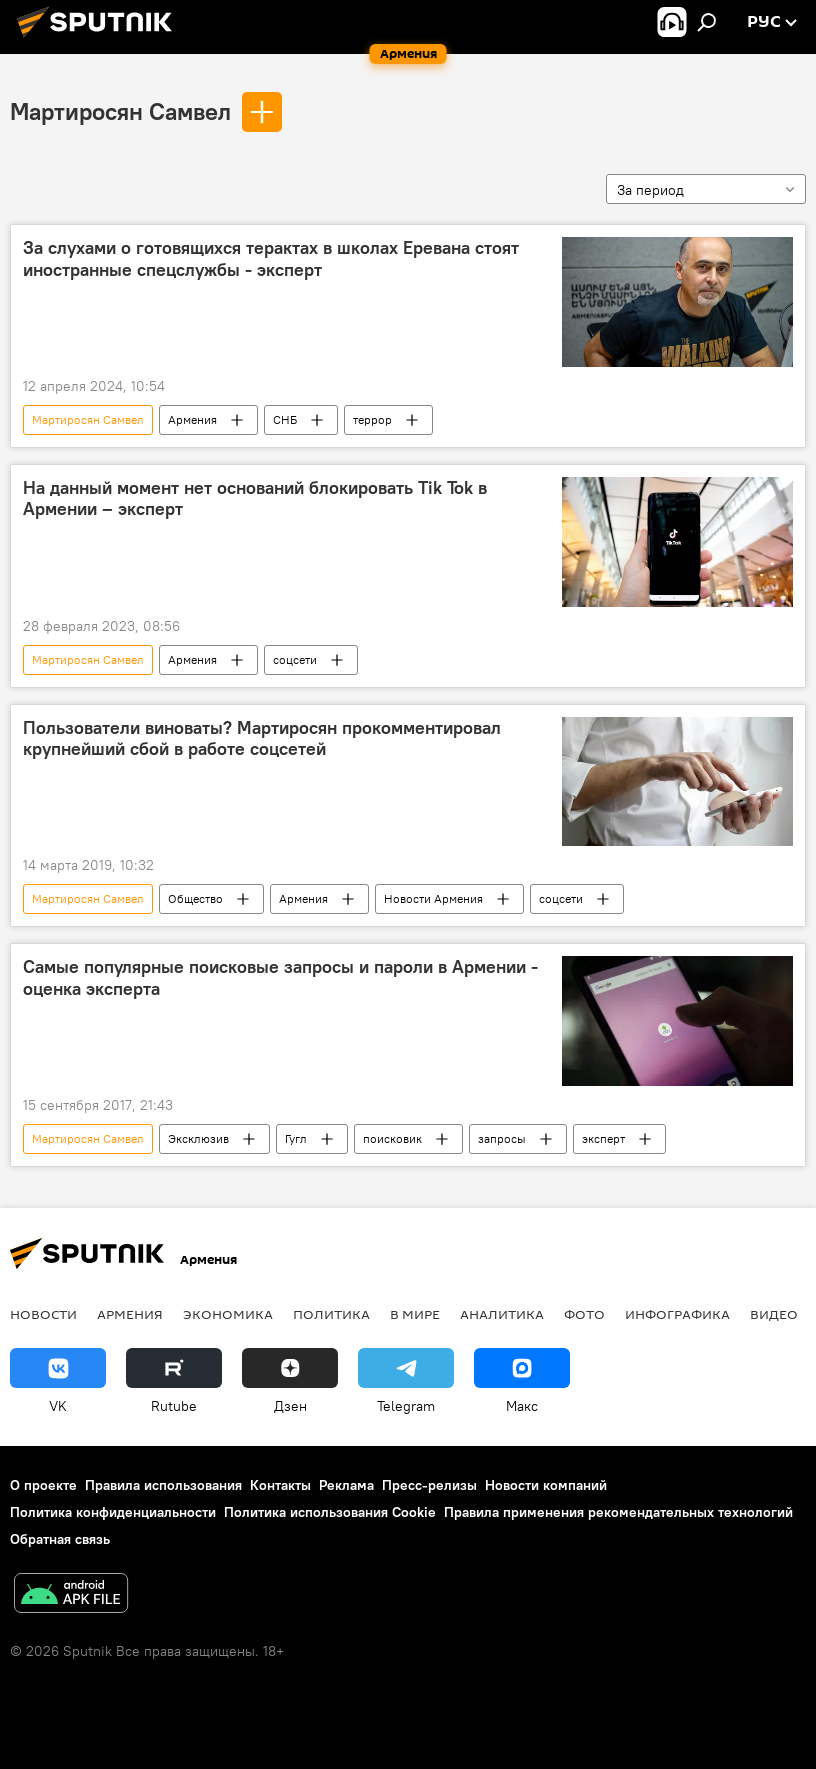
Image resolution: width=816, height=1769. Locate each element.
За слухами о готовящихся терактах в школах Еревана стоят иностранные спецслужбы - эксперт (271, 259)
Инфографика (677, 1314)
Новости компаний (546, 1485)
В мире (415, 1314)
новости (43, 1314)
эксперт (603, 1138)
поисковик (392, 1138)
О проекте (43, 1485)
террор (372, 419)
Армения (192, 419)
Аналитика (502, 1314)
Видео (774, 1314)
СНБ (285, 419)
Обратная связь (60, 1539)
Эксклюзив (198, 1138)
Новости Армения (433, 898)
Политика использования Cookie (330, 1512)
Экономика (228, 1314)
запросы (502, 1138)
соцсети (295, 659)
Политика (331, 1314)
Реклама (346, 1485)
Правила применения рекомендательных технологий (618, 1512)
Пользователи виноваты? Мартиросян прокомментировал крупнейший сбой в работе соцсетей (262, 739)
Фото (584, 1314)
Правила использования (163, 1485)
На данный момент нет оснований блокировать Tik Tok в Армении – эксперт (255, 499)
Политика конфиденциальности (113, 1512)
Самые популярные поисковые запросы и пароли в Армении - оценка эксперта (280, 978)
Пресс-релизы (429, 1485)
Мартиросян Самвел (120, 111)
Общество (195, 898)
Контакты (280, 1485)
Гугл (296, 1138)
